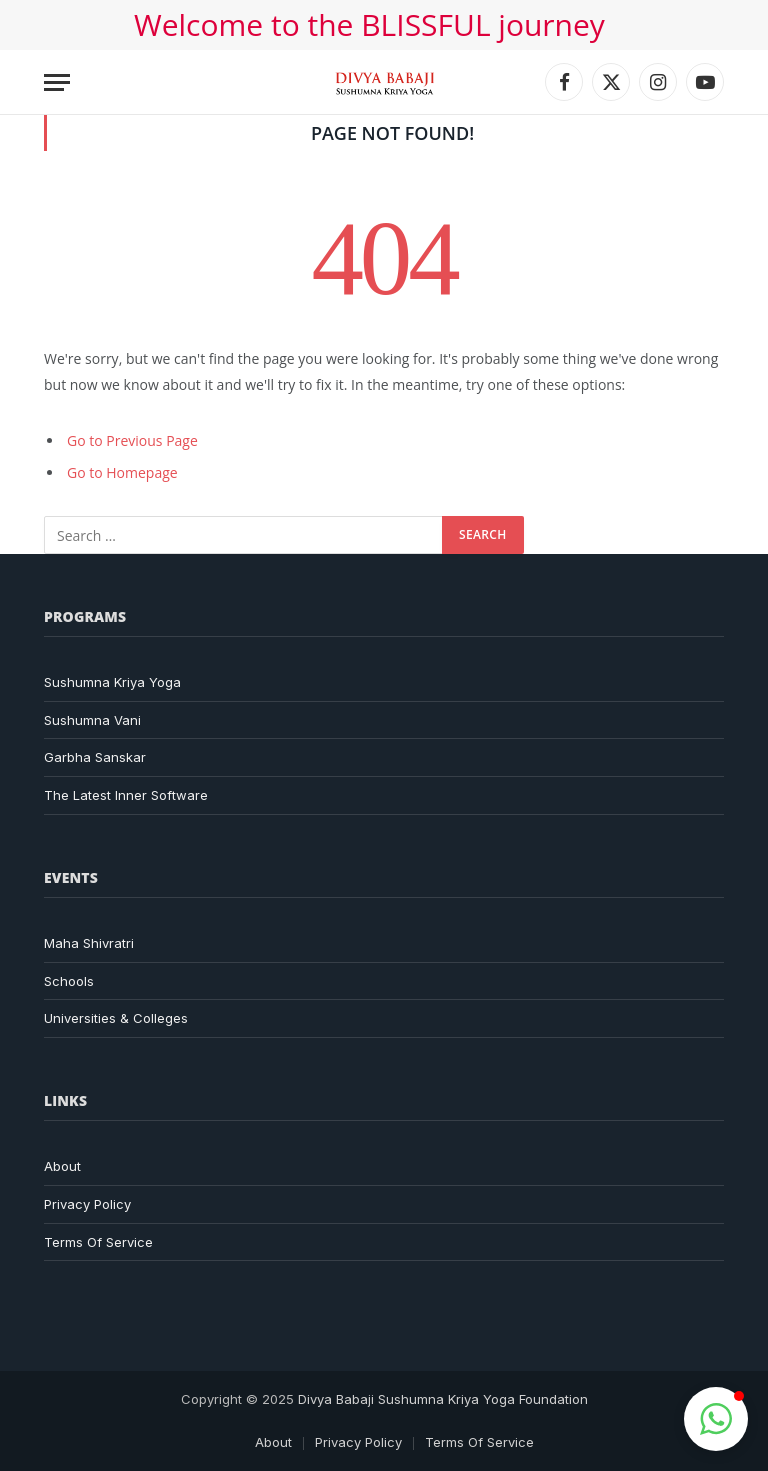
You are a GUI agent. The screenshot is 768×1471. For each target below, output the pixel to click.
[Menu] (57, 82)
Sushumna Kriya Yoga (112, 682)
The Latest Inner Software (126, 795)
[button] (716, 1419)
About (62, 1166)
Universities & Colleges (116, 1018)
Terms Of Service (98, 1242)
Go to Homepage (122, 472)
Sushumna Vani (92, 720)
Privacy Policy (87, 1204)
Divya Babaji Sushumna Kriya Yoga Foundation (443, 1399)
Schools (69, 981)
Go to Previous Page (132, 440)
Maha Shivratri (89, 943)
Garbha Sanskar (95, 757)
